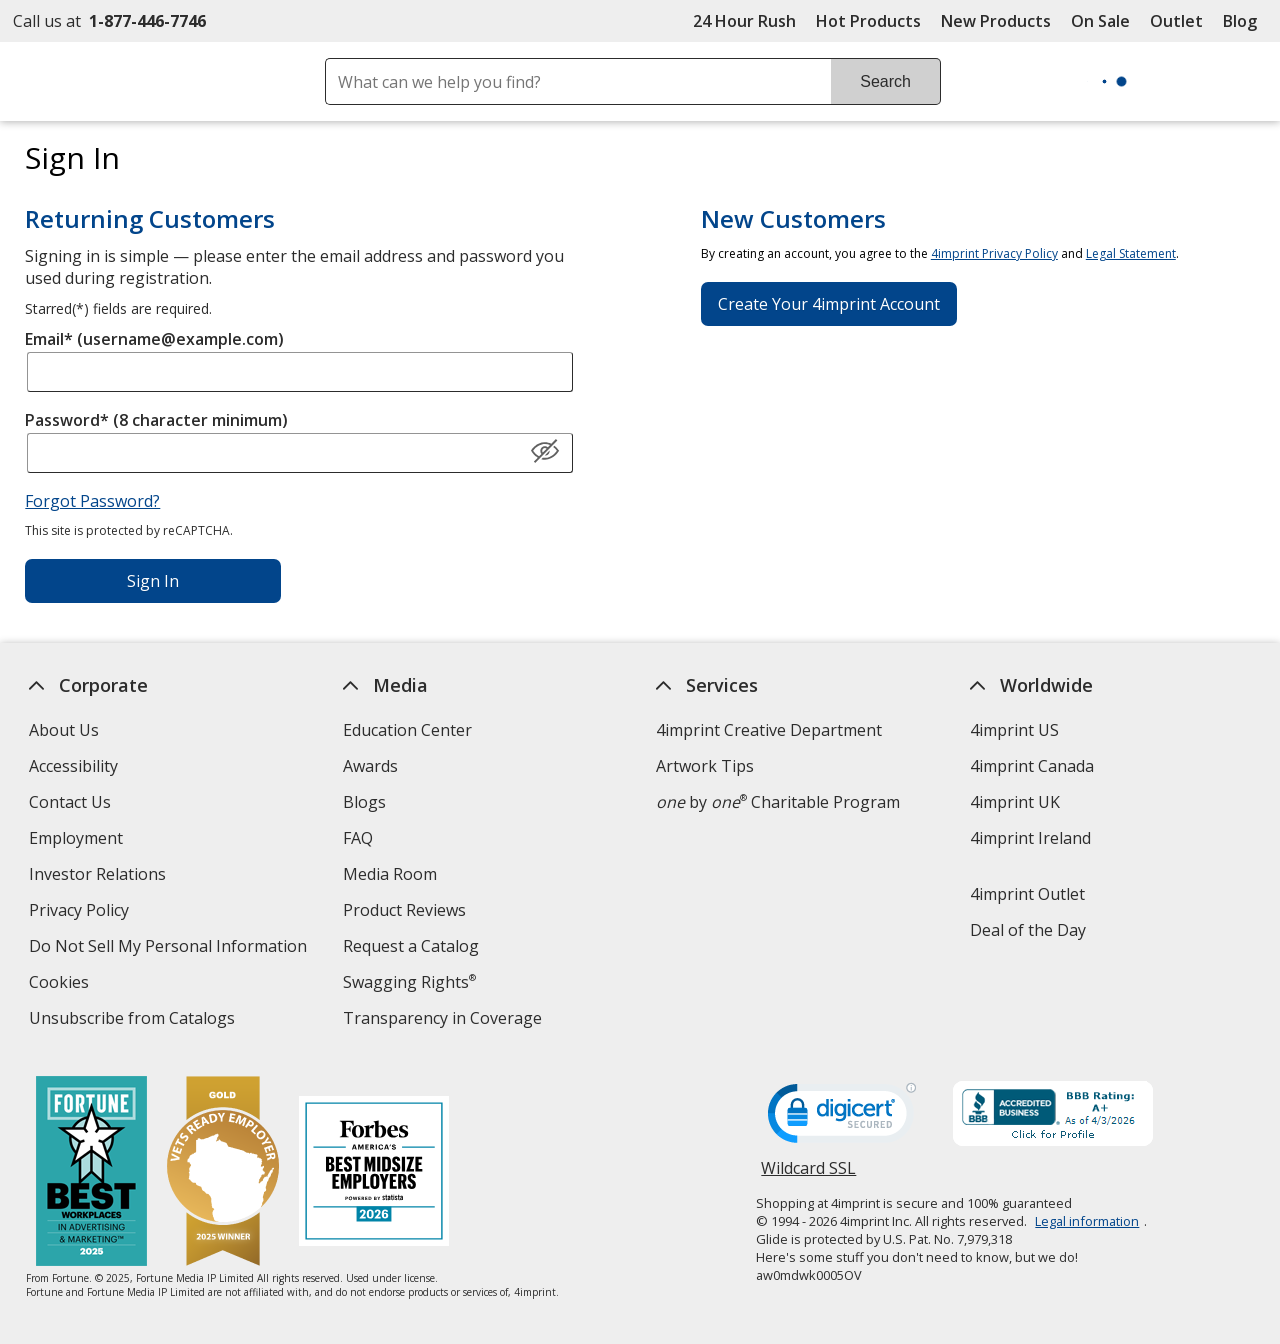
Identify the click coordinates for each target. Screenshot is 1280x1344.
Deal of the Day (1028, 930)
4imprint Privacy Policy (994, 253)
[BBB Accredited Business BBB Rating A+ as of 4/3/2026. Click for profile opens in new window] (1053, 1116)
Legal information (1087, 1221)
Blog (1240, 21)
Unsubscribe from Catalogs (134, 1020)
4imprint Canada (1032, 766)
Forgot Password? (92, 501)
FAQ (358, 838)
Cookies (61, 984)
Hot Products (868, 21)
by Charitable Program (778, 802)
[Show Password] (545, 452)
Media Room (390, 874)
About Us (64, 730)
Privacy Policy (81, 912)
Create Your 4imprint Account (829, 304)
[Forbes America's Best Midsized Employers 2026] (373, 1173)
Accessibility (73, 766)
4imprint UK (1015, 802)
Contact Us (70, 802)
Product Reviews (404, 910)
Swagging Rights (409, 982)
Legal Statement (1131, 253)
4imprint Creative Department (769, 730)
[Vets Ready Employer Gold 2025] (222, 1173)
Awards (370, 766)
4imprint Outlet (1027, 894)
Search (885, 81)
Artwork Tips (705, 766)
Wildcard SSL (808, 1175)
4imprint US (1014, 730)
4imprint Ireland (1030, 838)
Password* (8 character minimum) (156, 420)
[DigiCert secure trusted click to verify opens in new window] (842, 1119)
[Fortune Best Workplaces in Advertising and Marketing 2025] (90, 1173)
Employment (76, 838)
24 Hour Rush (744, 21)
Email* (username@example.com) (154, 339)
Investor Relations (100, 876)
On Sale (1100, 21)
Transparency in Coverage (445, 1020)
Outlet (1181, 21)
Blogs (364, 802)
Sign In (153, 581)
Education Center (407, 730)
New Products (996, 21)
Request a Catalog (411, 946)
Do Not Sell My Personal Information (170, 948)
